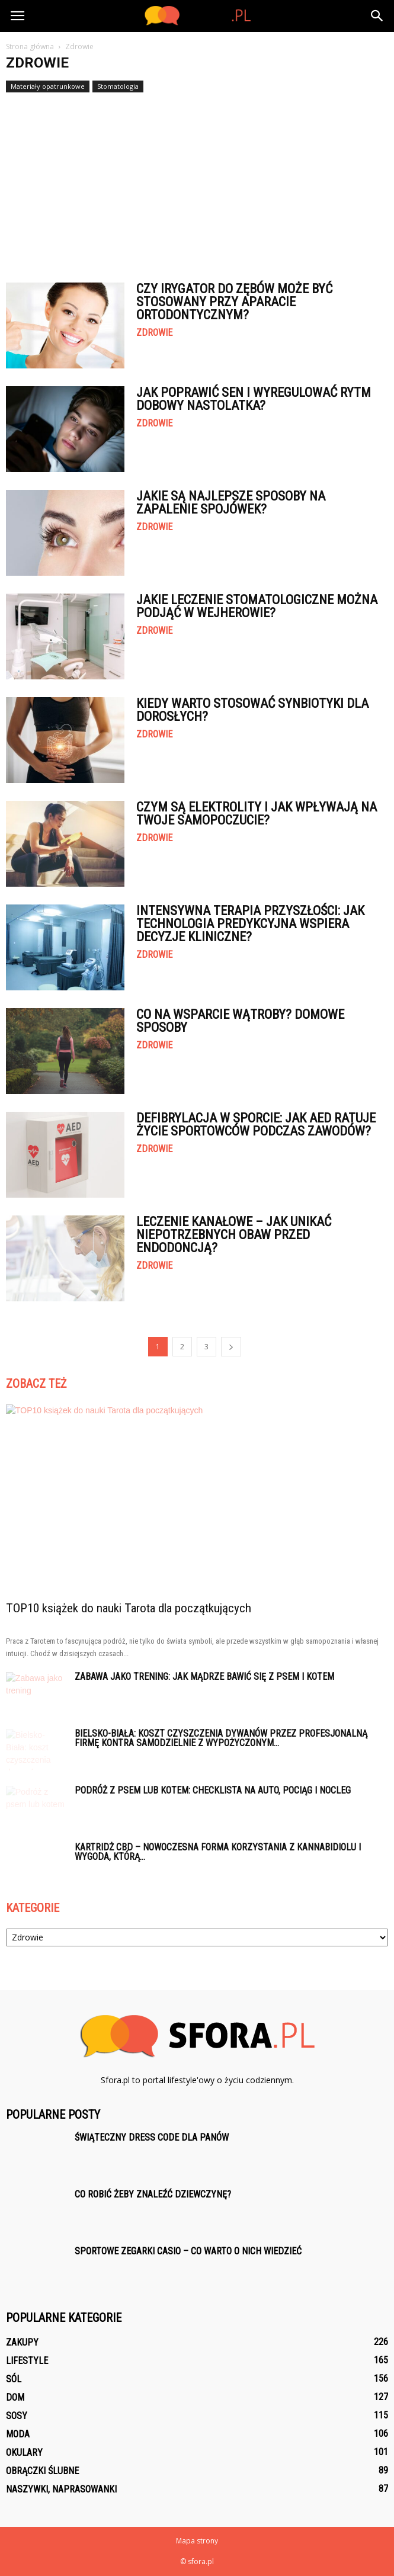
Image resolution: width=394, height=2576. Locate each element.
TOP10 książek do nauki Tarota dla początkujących (128, 1608)
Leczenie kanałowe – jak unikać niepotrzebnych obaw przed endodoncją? (233, 1234)
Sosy (16, 2415)
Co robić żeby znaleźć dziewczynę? (153, 2194)
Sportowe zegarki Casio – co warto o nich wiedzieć (188, 2251)
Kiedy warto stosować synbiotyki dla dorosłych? (252, 710)
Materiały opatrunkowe (48, 86)
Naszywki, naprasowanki (61, 2489)
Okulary (24, 2452)
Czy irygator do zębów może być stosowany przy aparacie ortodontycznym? (234, 301)
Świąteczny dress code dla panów (152, 2137)
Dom (15, 2397)
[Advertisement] (197, 182)
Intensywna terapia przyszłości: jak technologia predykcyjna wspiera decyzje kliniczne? (250, 923)
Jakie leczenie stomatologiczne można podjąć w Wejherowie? (256, 606)
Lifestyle (27, 2360)
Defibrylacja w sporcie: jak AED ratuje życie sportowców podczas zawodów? (256, 1124)
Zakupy (22, 2342)
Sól (13, 2379)
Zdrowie (154, 333)
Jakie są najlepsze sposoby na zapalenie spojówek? (230, 503)
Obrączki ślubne (42, 2470)
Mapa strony (197, 2541)
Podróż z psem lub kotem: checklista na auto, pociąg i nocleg (213, 1790)
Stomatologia (118, 86)
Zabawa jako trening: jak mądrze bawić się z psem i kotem (204, 1676)
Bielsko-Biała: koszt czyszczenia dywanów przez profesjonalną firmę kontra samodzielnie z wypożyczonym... (221, 1738)
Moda (18, 2434)
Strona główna (30, 46)
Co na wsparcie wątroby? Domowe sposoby (240, 1021)
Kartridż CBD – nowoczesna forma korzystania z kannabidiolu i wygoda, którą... (218, 1852)
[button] (377, 16)
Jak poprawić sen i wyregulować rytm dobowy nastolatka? (253, 399)
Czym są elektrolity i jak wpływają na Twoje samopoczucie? (256, 813)
